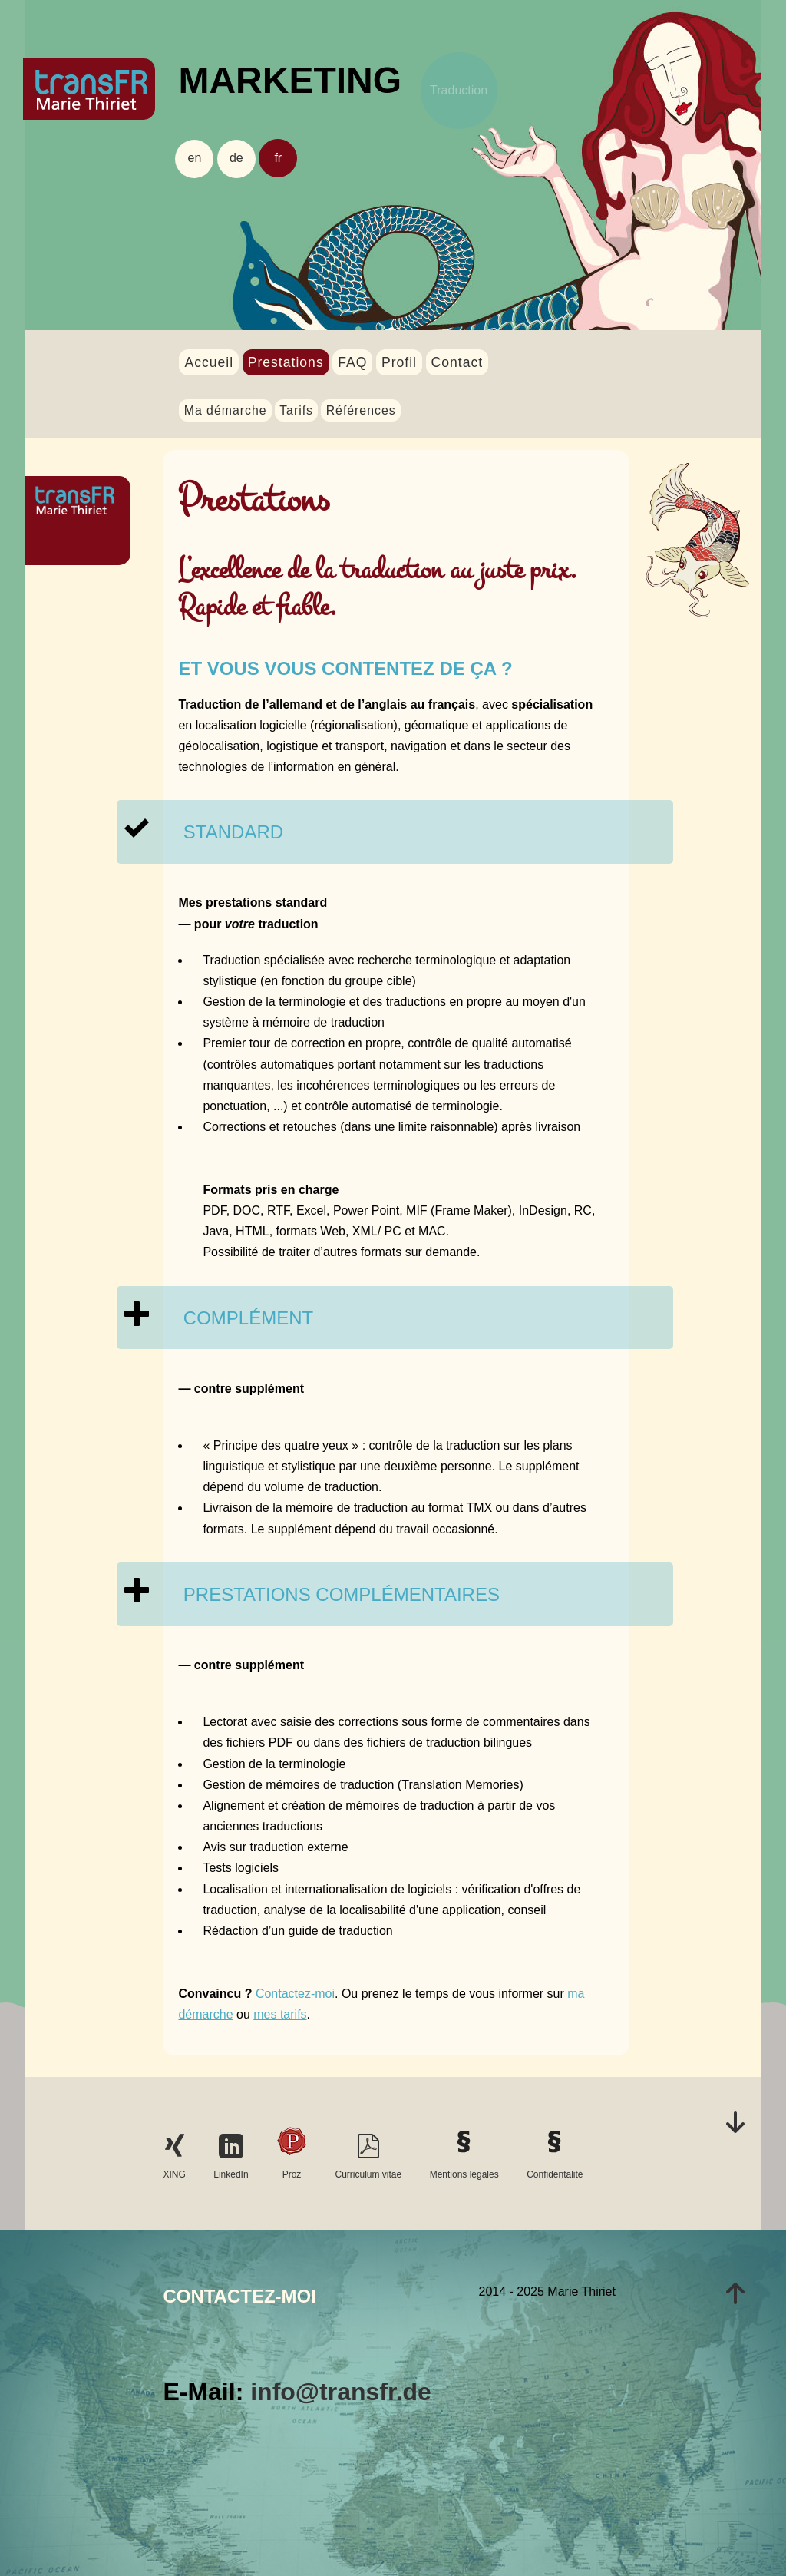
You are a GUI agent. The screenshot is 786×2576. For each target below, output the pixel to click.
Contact (457, 362)
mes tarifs (279, 2014)
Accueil (208, 362)
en (195, 157)
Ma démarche (225, 410)
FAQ (352, 362)
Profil (399, 362)
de (236, 157)
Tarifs (296, 410)
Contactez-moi (295, 1993)
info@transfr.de (340, 2392)
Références (361, 410)
